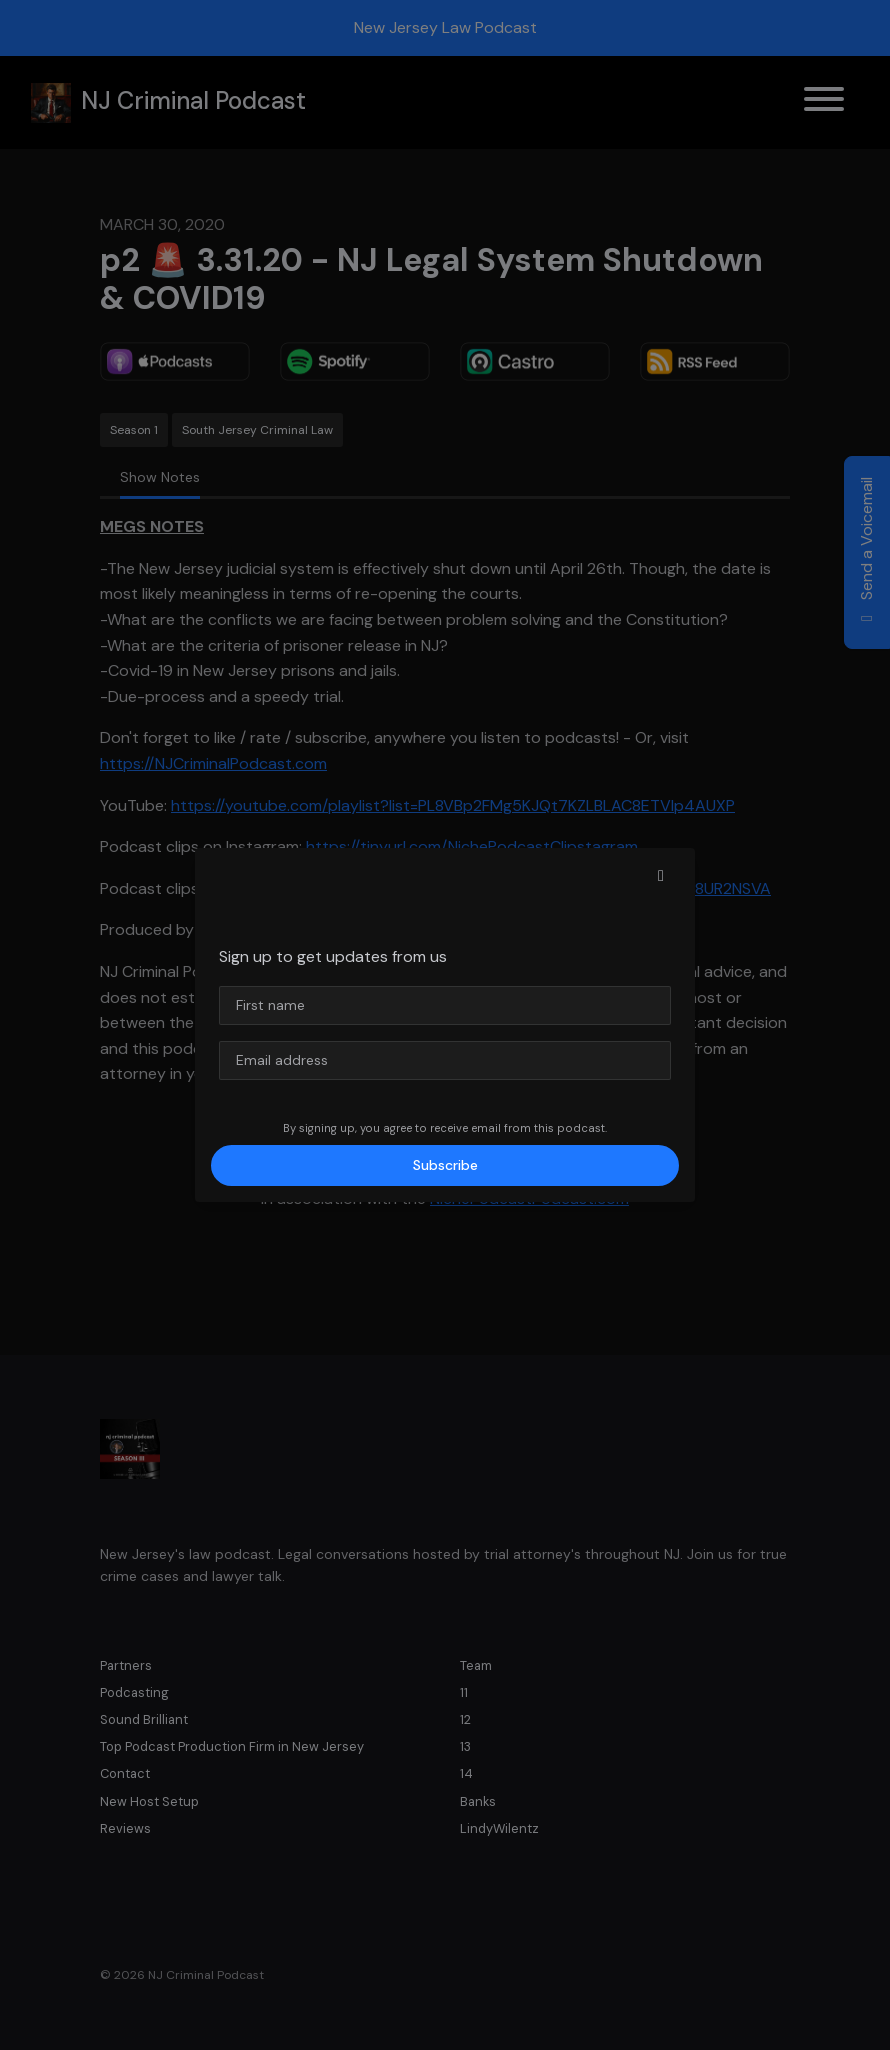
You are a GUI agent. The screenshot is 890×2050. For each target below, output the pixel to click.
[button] (661, 876)
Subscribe (445, 1165)
